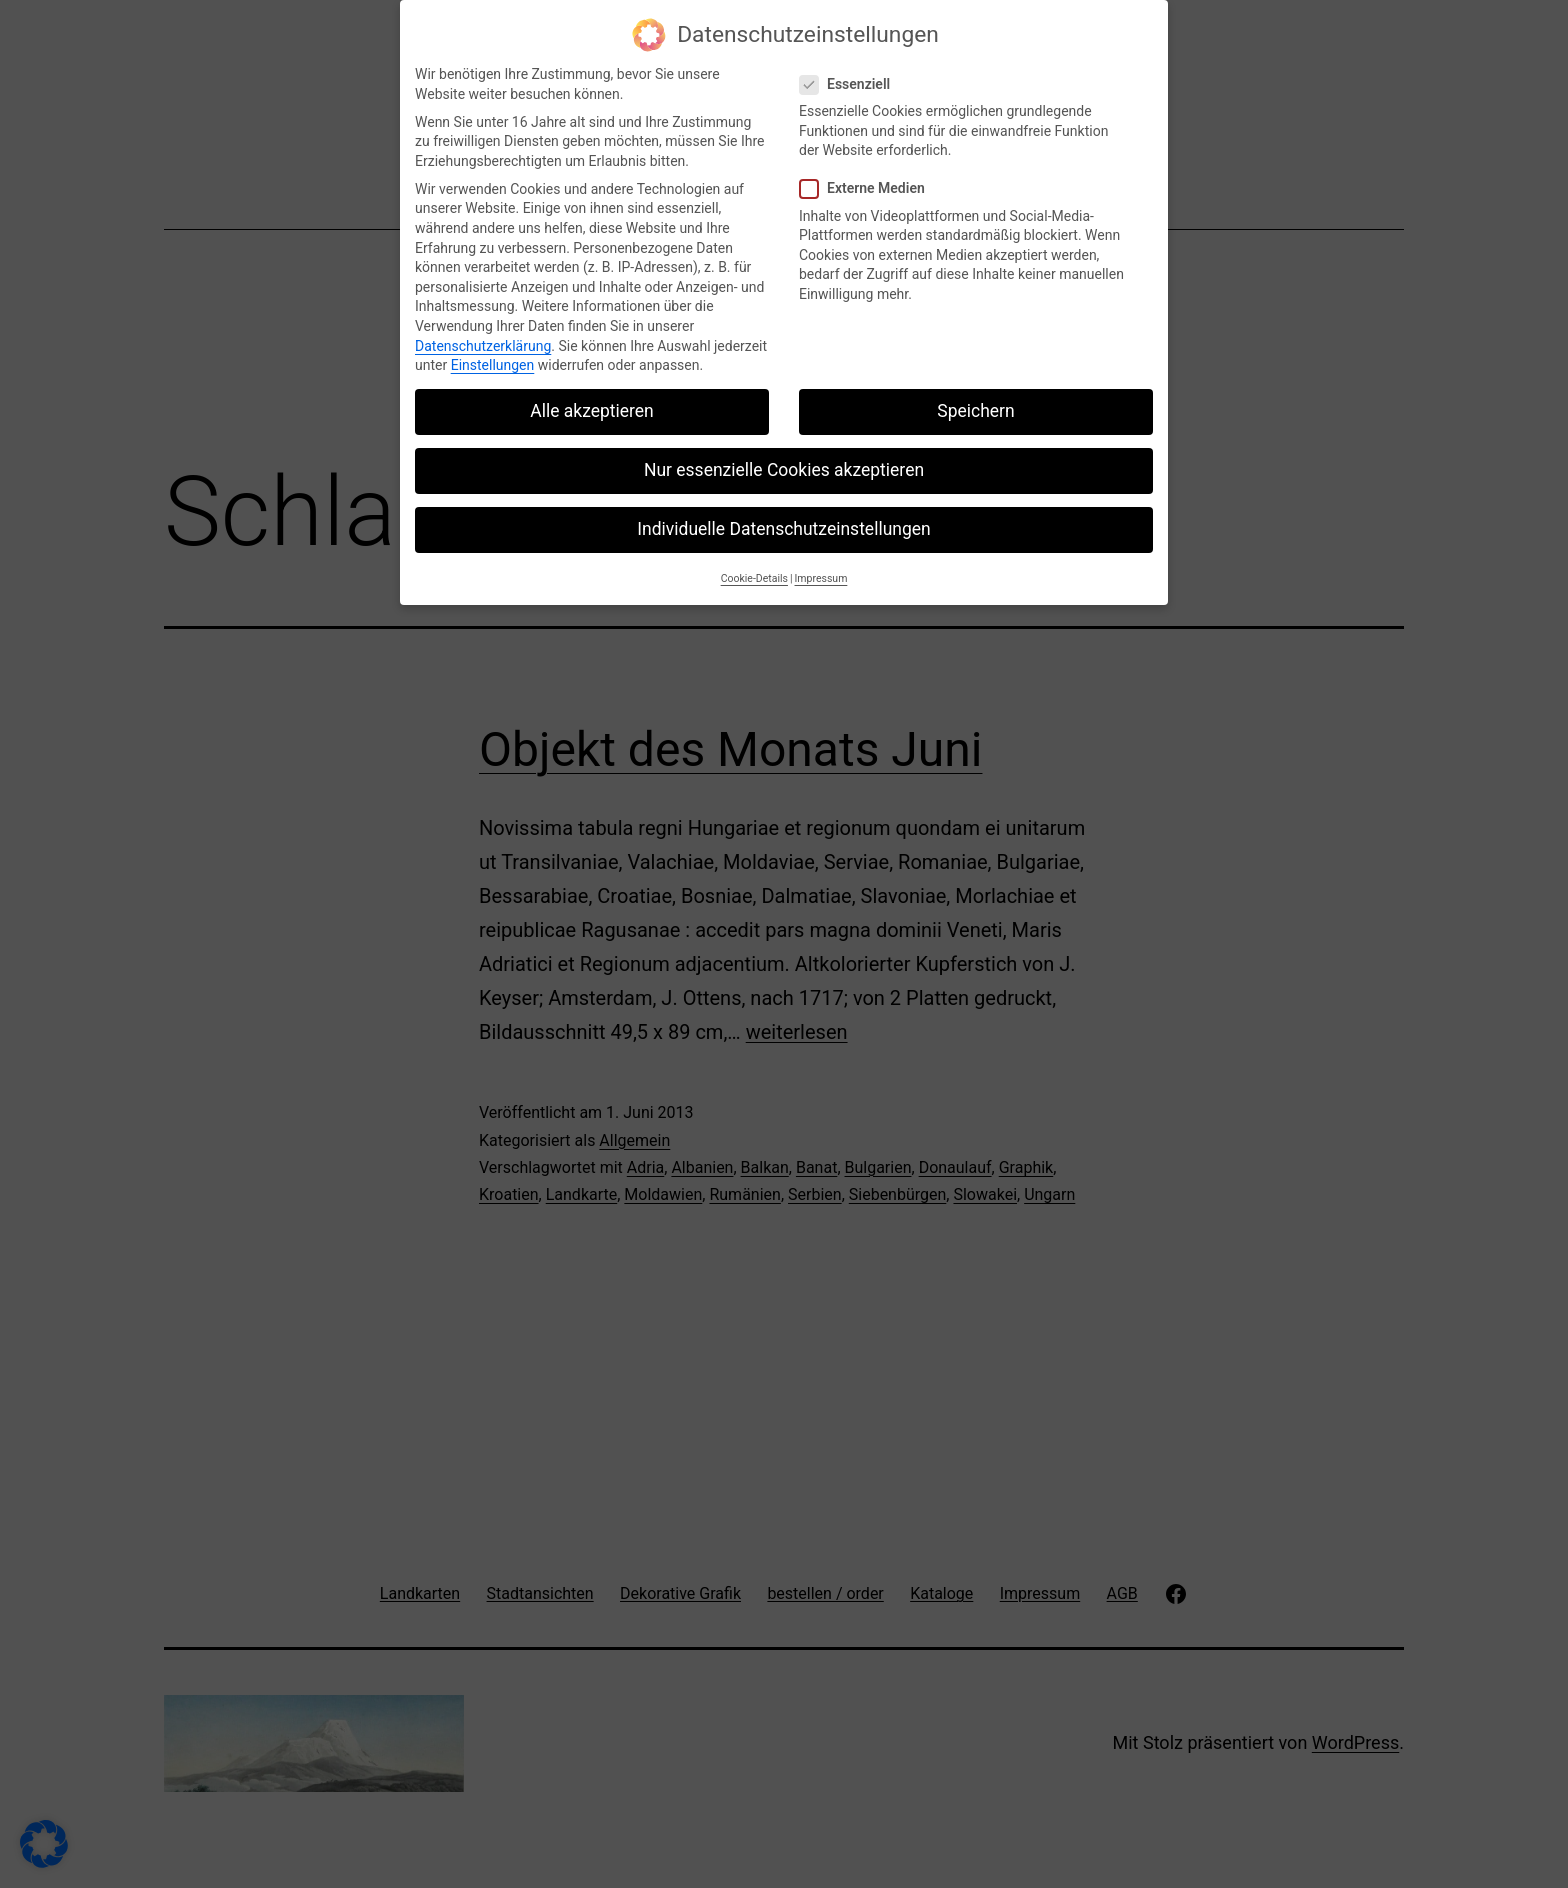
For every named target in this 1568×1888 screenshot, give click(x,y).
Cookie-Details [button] (754, 565)
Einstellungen (493, 353)
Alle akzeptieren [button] (592, 399)
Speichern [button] (975, 399)
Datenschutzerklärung (483, 333)
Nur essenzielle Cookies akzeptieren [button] (784, 458)
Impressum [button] (821, 565)
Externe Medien (865, 176)
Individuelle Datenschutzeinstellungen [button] (783, 517)
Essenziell (847, 72)
